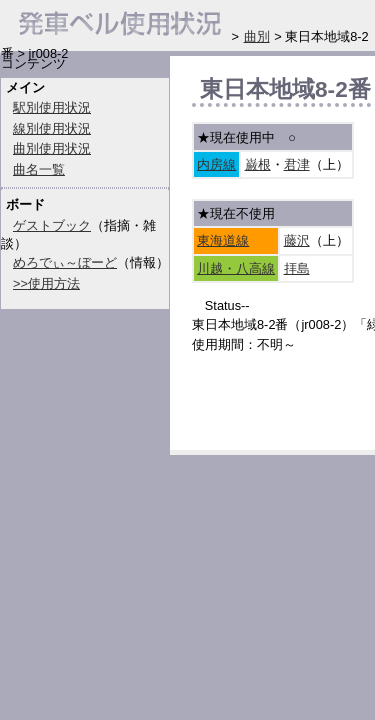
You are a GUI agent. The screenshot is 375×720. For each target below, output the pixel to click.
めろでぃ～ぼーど (65, 262)
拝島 (297, 268)
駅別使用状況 (52, 107)
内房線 (216, 164)
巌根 (258, 164)
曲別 (257, 36)
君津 (297, 164)
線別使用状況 (52, 128)
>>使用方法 (46, 283)
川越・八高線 (236, 268)
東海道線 (223, 240)
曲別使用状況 (52, 148)
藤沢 (297, 240)
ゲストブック (52, 225)
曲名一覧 (39, 169)
